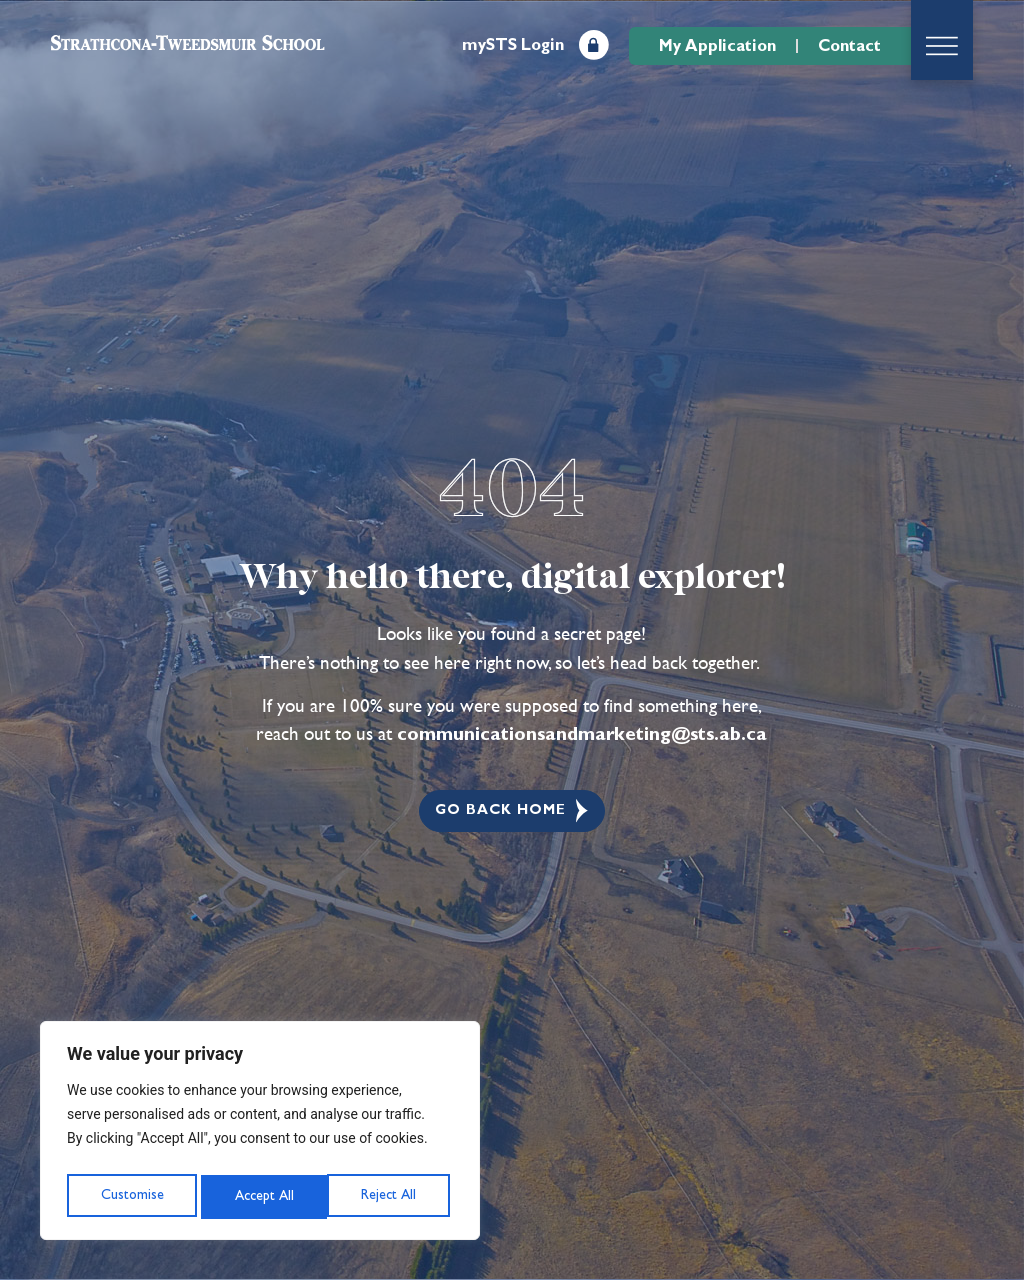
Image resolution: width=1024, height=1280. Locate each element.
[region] (260, 1135)
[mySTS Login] (594, 45)
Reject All (261, 1196)
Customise (130, 1196)
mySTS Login (513, 45)
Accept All (391, 1196)
